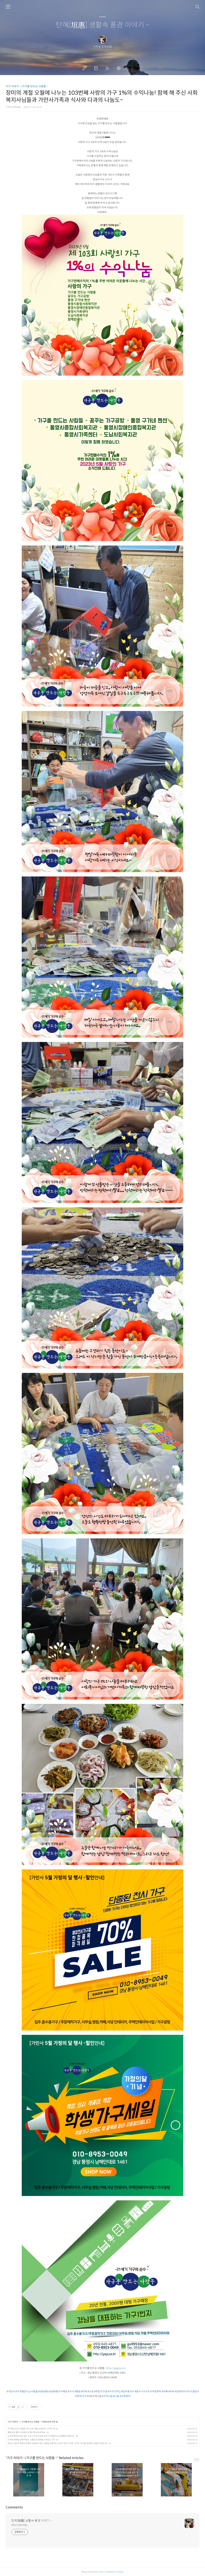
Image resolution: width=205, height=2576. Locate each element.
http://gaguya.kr (116, 2368)
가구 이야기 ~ (14, 2422)
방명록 (97, 68)
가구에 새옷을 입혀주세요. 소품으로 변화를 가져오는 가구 (31, 2439)
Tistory (120, 2571)
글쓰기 (85, 68)
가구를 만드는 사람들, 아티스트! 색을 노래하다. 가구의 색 (31, 2428)
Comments (14, 2507)
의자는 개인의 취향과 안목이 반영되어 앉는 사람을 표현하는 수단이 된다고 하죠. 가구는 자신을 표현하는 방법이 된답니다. (58, 2443)
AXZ (102, 2571)
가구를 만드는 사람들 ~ (31, 2422)
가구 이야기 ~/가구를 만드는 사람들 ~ (27, 86)
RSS (108, 68)
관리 (119, 68)
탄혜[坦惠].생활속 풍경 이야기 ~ (102, 25)
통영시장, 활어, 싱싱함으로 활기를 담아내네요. (27, 2432)
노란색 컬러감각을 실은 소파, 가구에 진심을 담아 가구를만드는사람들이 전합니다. (41, 2436)
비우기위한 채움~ (19, 2525)
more (196, 2459)
